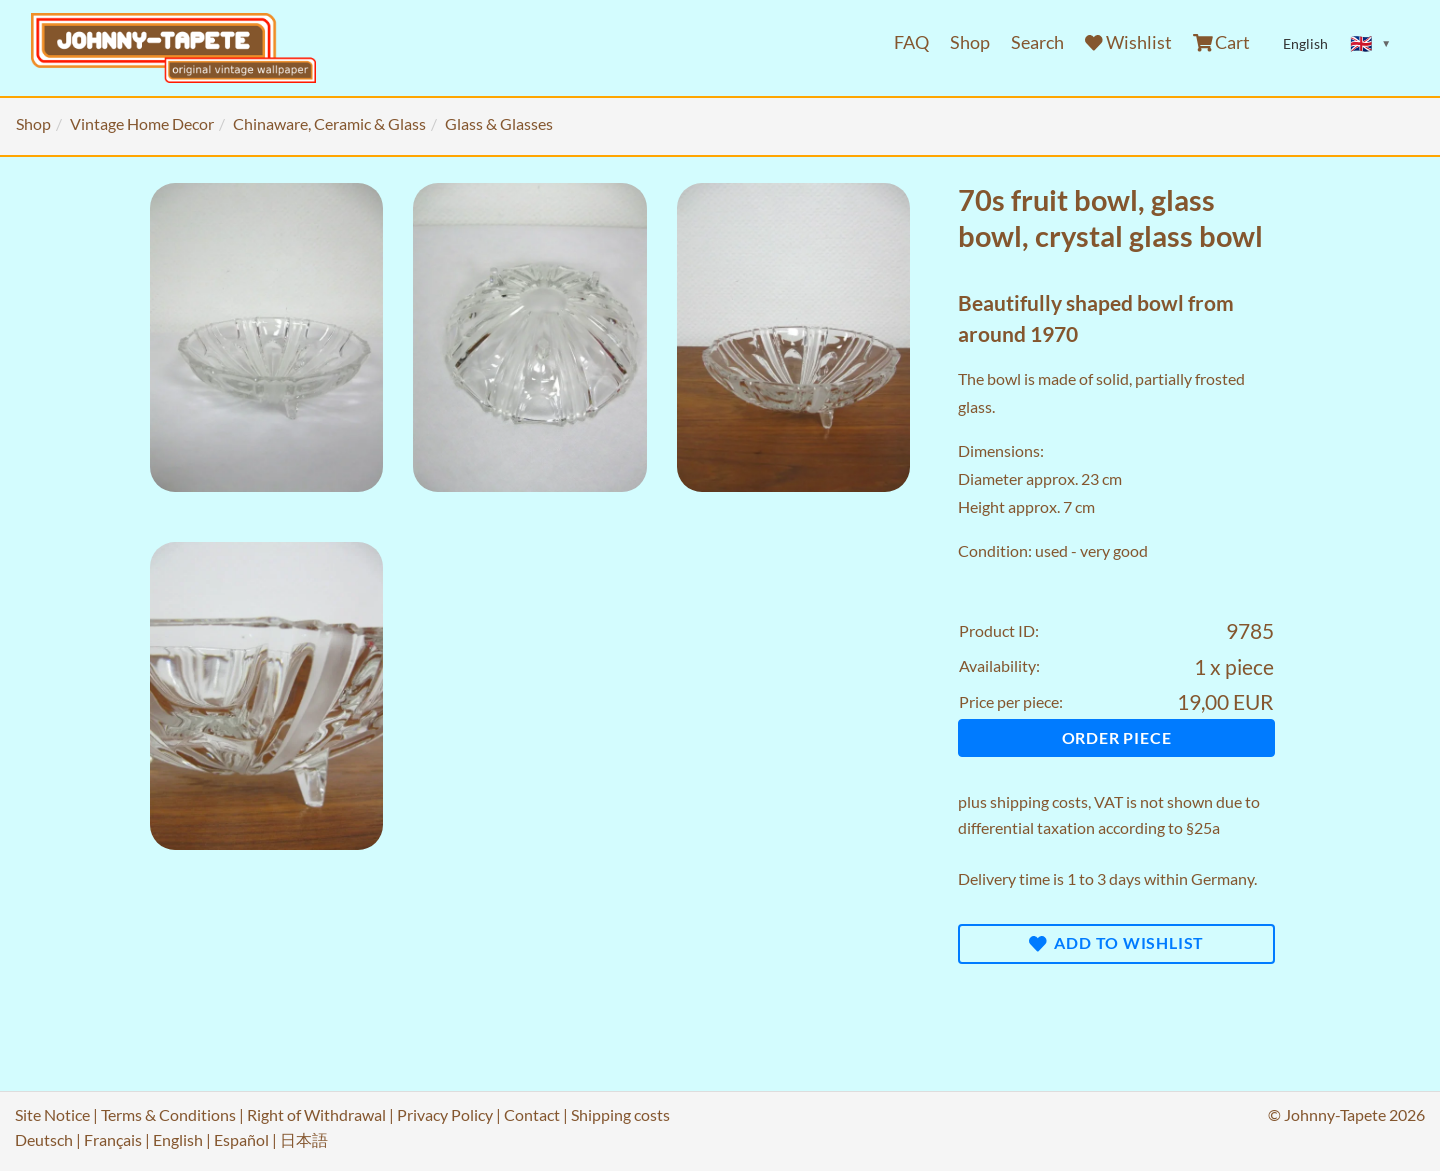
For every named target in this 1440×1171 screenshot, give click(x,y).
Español (241, 1139)
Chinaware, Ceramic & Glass (329, 123)
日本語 (304, 1139)
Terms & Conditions (168, 1114)
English (178, 1139)
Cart (1222, 42)
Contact (532, 1114)
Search (1037, 42)
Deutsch (44, 1139)
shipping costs (1039, 801)
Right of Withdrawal (316, 1114)
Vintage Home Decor (142, 123)
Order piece (1117, 737)
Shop (970, 42)
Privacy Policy (445, 1114)
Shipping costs (620, 1114)
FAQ (911, 42)
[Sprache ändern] (1371, 44)
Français (113, 1139)
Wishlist (1128, 42)
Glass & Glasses (499, 123)
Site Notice (52, 1114)
